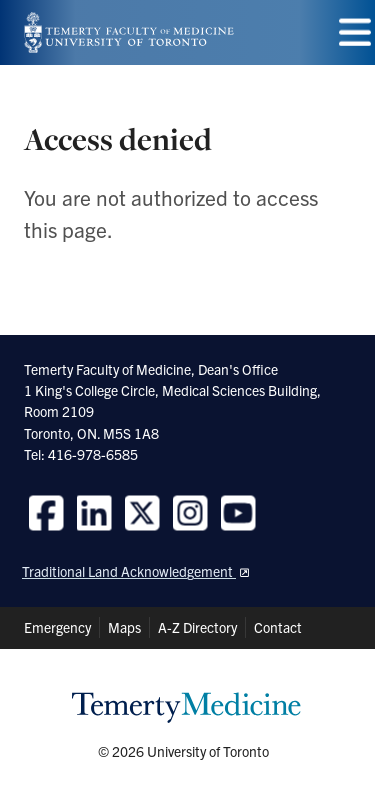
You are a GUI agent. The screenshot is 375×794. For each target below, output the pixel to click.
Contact (278, 627)
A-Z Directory (197, 627)
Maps (124, 627)
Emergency (57, 627)
